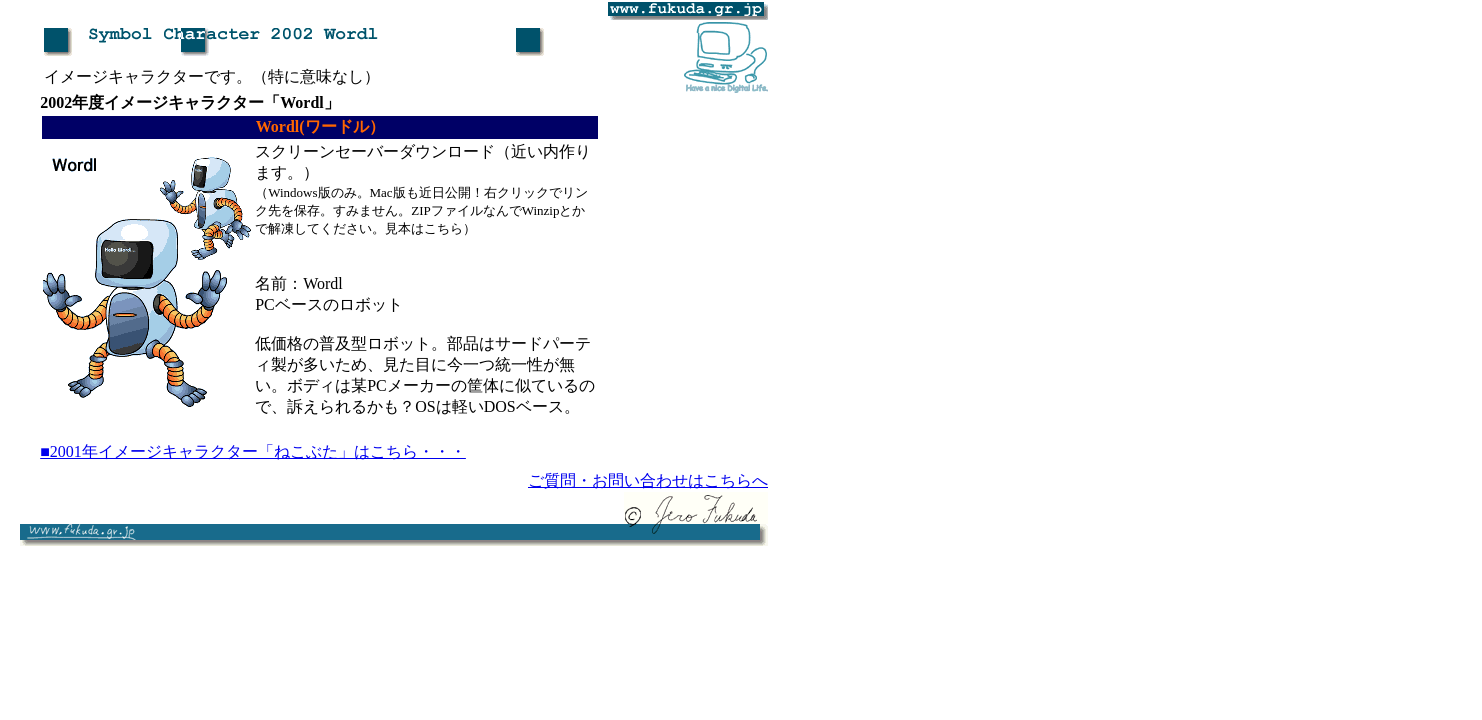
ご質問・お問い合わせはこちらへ (648, 480)
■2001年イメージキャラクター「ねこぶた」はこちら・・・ (253, 451)
